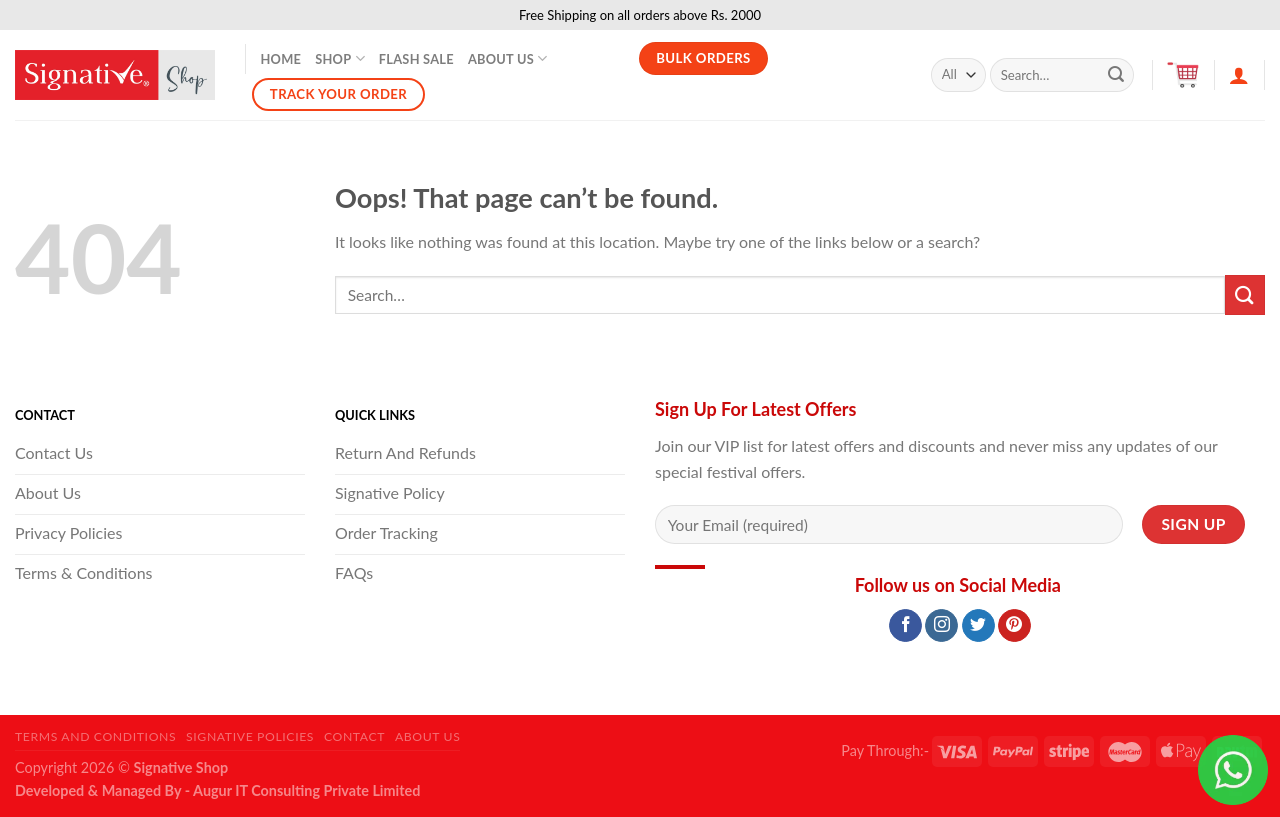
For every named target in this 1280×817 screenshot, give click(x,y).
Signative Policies (250, 736)
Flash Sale (416, 59)
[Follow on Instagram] (941, 626)
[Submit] (1116, 75)
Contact (354, 736)
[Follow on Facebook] (905, 626)
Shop (340, 58)
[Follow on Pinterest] (1014, 626)
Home (281, 59)
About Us (508, 58)
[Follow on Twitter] (978, 626)
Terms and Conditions (95, 736)
